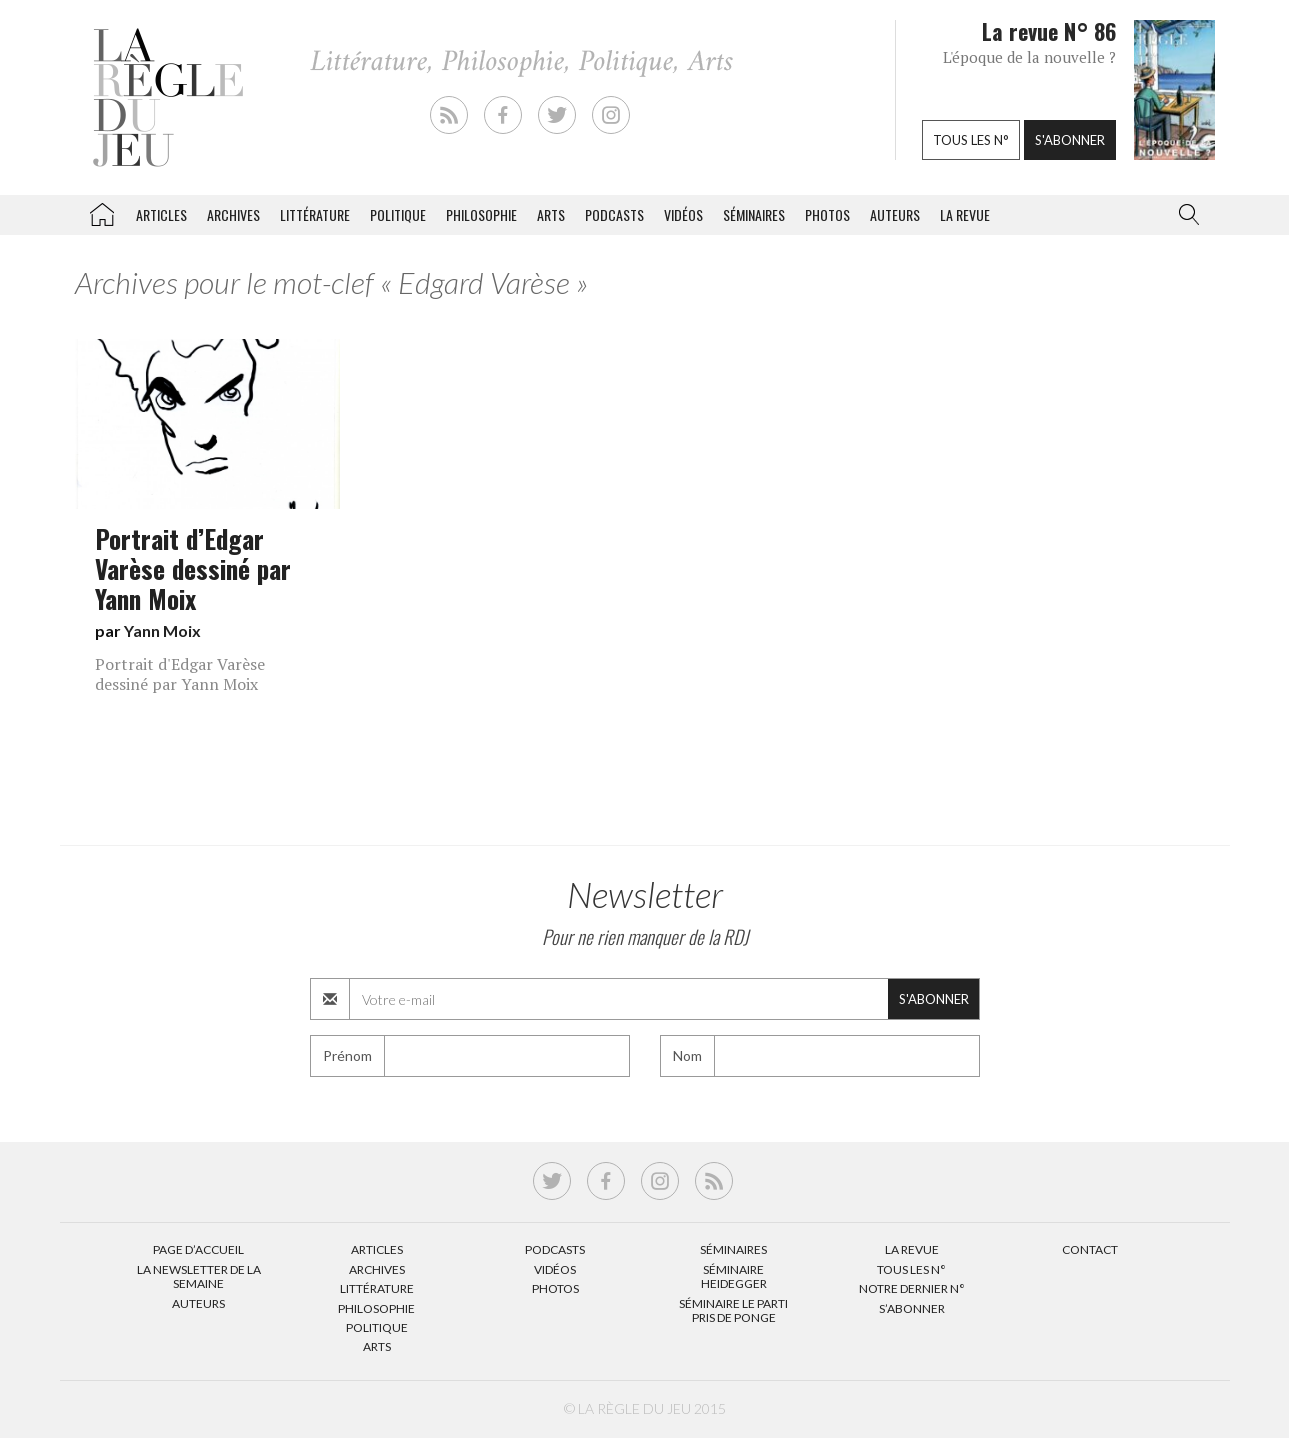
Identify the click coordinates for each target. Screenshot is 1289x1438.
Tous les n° (971, 140)
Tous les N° (911, 1269)
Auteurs (895, 214)
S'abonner (1070, 140)
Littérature (315, 214)
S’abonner (912, 1308)
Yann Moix (162, 630)
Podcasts (614, 214)
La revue (965, 214)
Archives (233, 214)
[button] (1185, 215)
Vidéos (683, 214)
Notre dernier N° (912, 1288)
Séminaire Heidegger (734, 1276)
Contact (1090, 1249)
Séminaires (754, 214)
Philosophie (481, 214)
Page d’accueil (198, 1249)
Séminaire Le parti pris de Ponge (733, 1310)
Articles (161, 214)
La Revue (912, 1249)
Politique (398, 214)
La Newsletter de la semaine (199, 1276)
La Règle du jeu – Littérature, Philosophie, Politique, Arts (102, 211)
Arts (551, 214)
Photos (827, 214)
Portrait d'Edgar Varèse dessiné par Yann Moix (180, 674)
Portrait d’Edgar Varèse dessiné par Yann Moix (193, 568)
